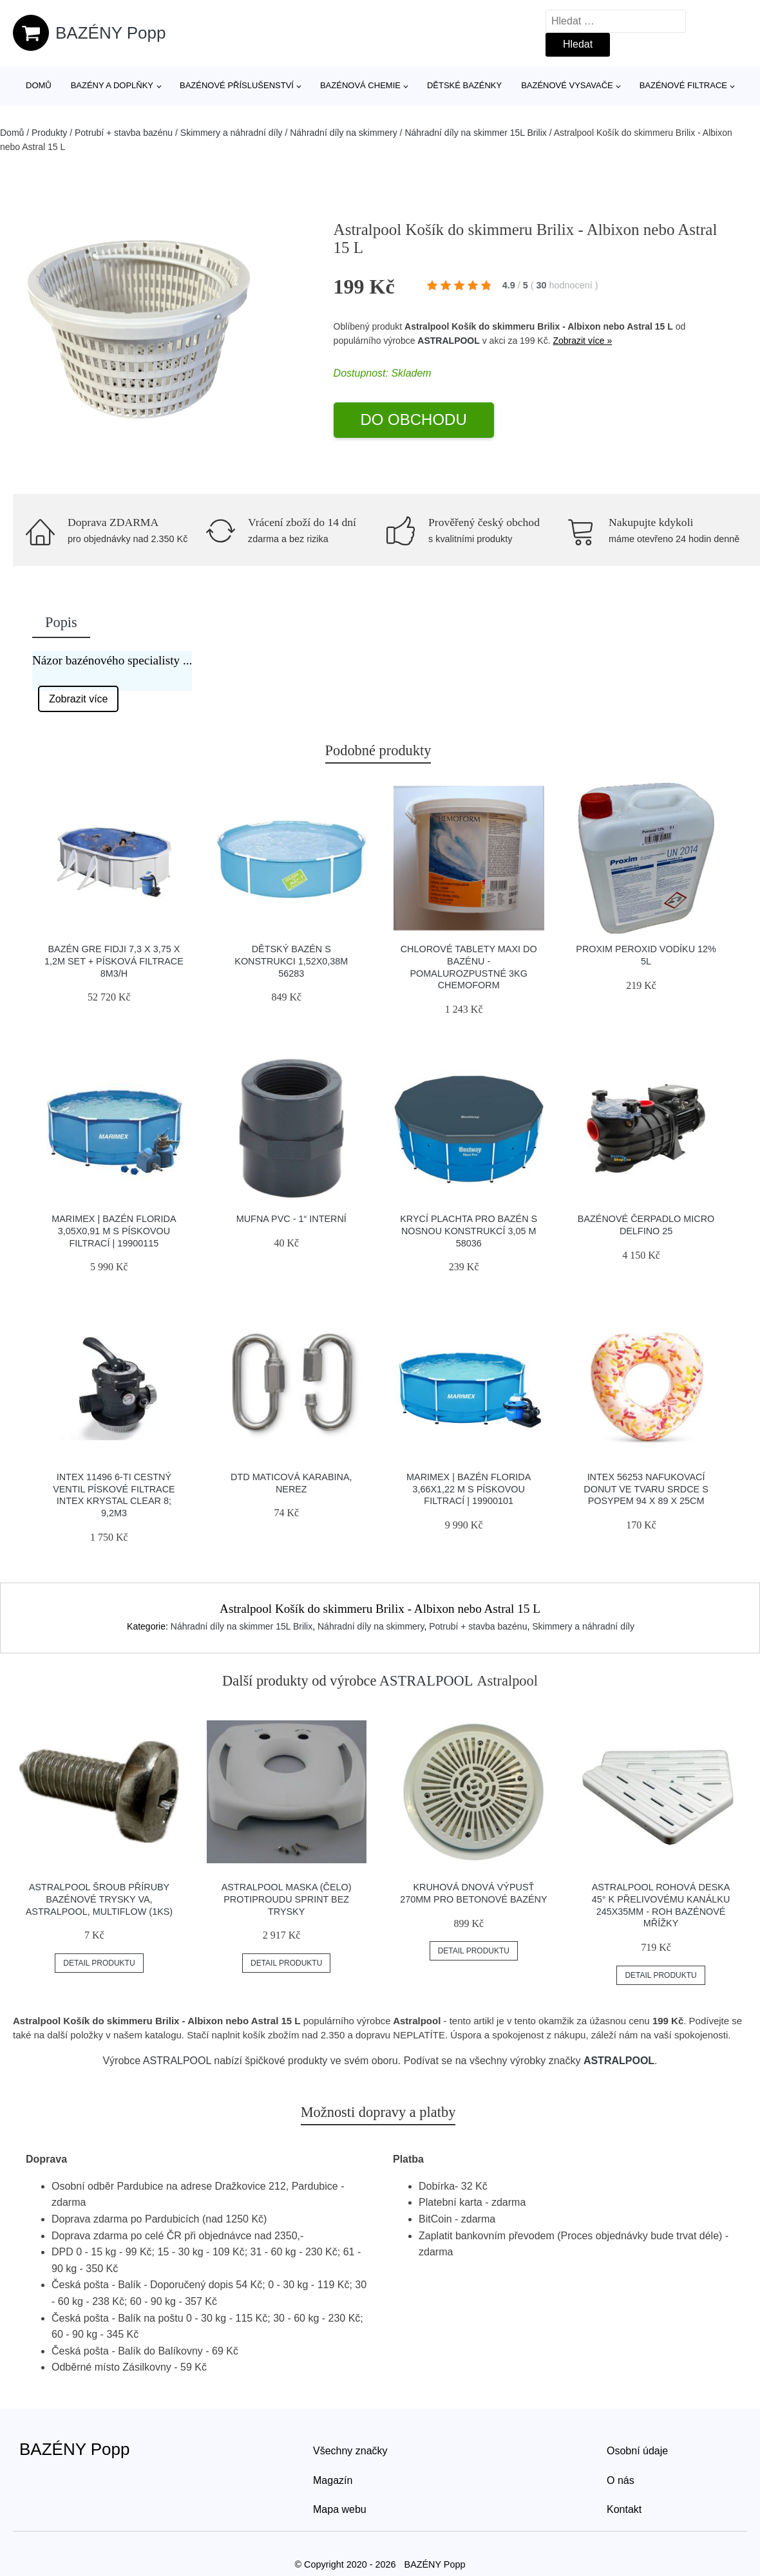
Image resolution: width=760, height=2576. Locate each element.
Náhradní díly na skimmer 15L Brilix (475, 132)
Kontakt (624, 2509)
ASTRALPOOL (448, 340)
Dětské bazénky (464, 85)
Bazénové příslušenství (237, 85)
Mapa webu (339, 2509)
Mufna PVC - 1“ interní (291, 1219)
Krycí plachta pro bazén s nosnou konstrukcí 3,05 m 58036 (468, 1231)
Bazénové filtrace (683, 85)
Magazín (332, 2480)
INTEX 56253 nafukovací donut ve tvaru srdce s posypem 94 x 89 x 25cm (646, 1489)
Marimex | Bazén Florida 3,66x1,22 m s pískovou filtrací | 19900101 (468, 1489)
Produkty (49, 132)
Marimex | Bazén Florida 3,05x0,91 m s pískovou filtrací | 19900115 (114, 1231)
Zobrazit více (78, 698)
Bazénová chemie (360, 85)
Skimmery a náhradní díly (231, 132)
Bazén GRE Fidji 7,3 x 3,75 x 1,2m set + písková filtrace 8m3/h (114, 961)
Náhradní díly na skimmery (343, 132)
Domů (39, 85)
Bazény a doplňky (112, 85)
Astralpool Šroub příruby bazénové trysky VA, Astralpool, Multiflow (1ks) (99, 1899)
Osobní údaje (637, 2450)
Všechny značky (350, 2450)
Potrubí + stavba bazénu (124, 132)
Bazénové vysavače (567, 85)
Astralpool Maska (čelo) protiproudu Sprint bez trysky (287, 1899)
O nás (620, 2480)
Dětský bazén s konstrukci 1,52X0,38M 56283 (291, 961)
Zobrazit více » (582, 340)
